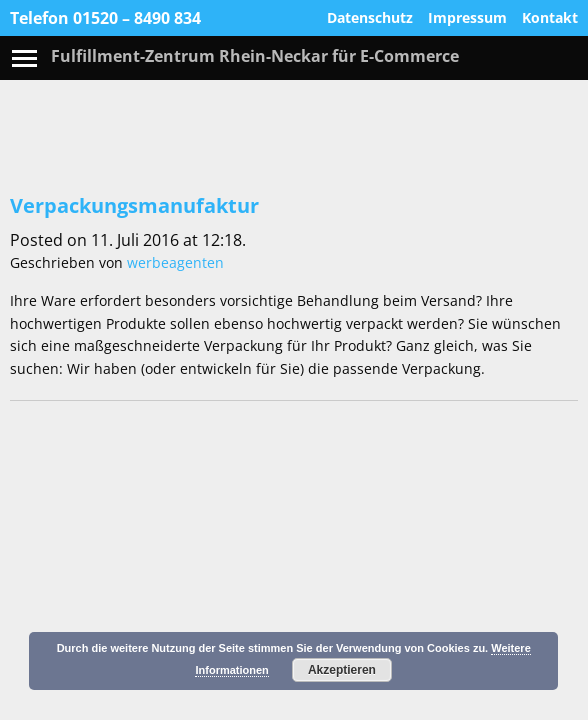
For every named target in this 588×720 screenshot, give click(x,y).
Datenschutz (370, 18)
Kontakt (550, 18)
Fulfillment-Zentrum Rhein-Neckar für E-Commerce (255, 56)
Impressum (467, 18)
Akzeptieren (342, 670)
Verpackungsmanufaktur (134, 205)
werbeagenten (175, 262)
